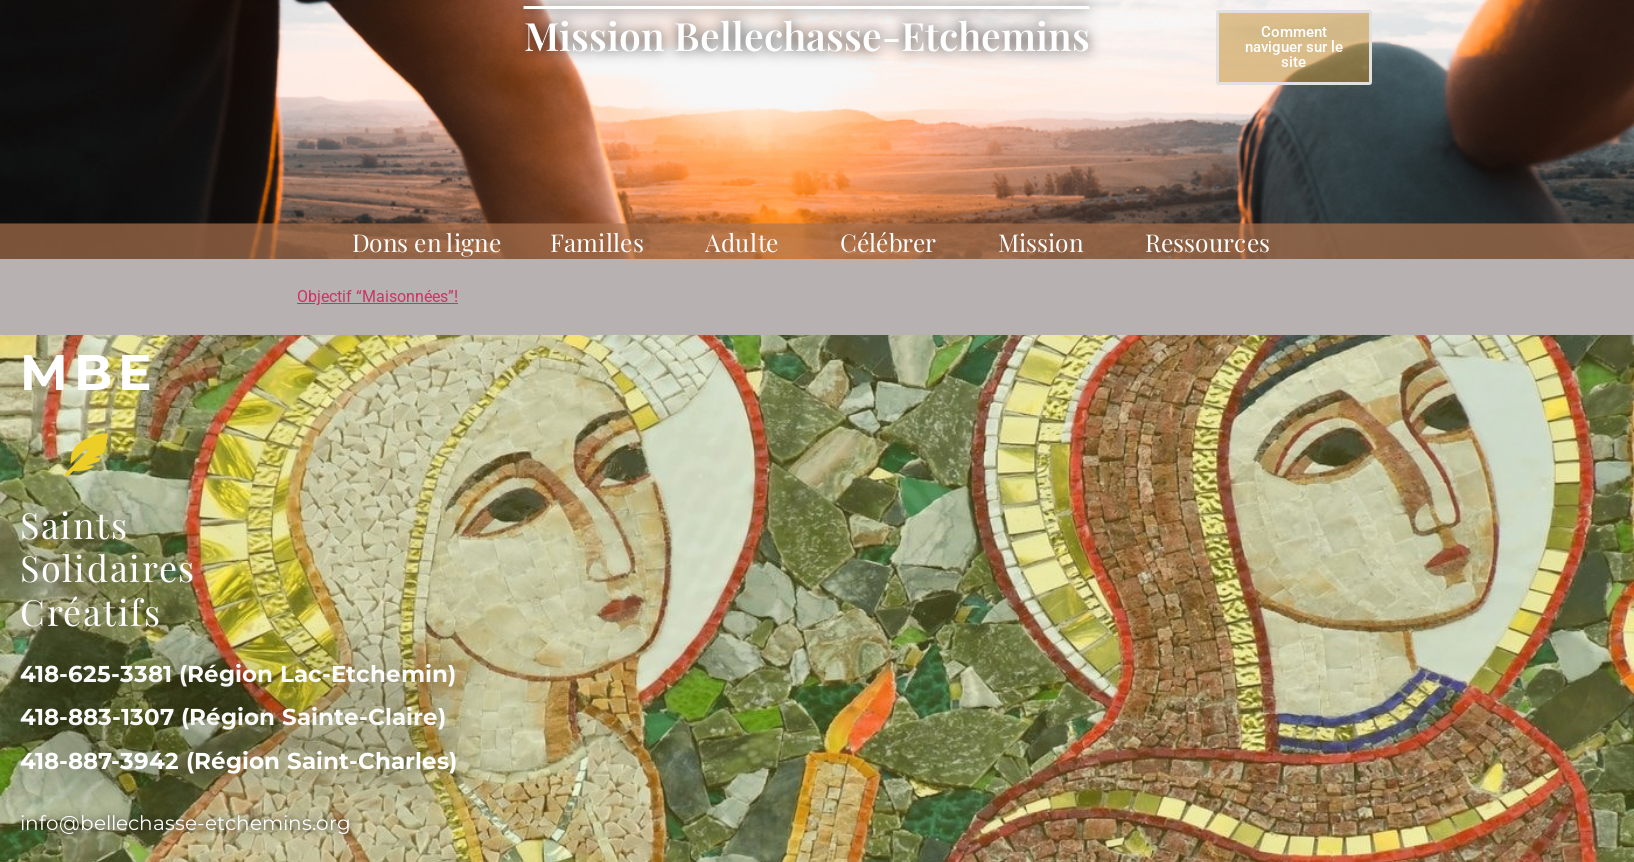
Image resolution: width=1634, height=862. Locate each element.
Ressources (1213, 241)
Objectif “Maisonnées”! (377, 296)
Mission (1047, 241)
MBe (89, 372)
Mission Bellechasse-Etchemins (807, 35)
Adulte (748, 241)
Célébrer (894, 241)
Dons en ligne (427, 241)
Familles (602, 241)
